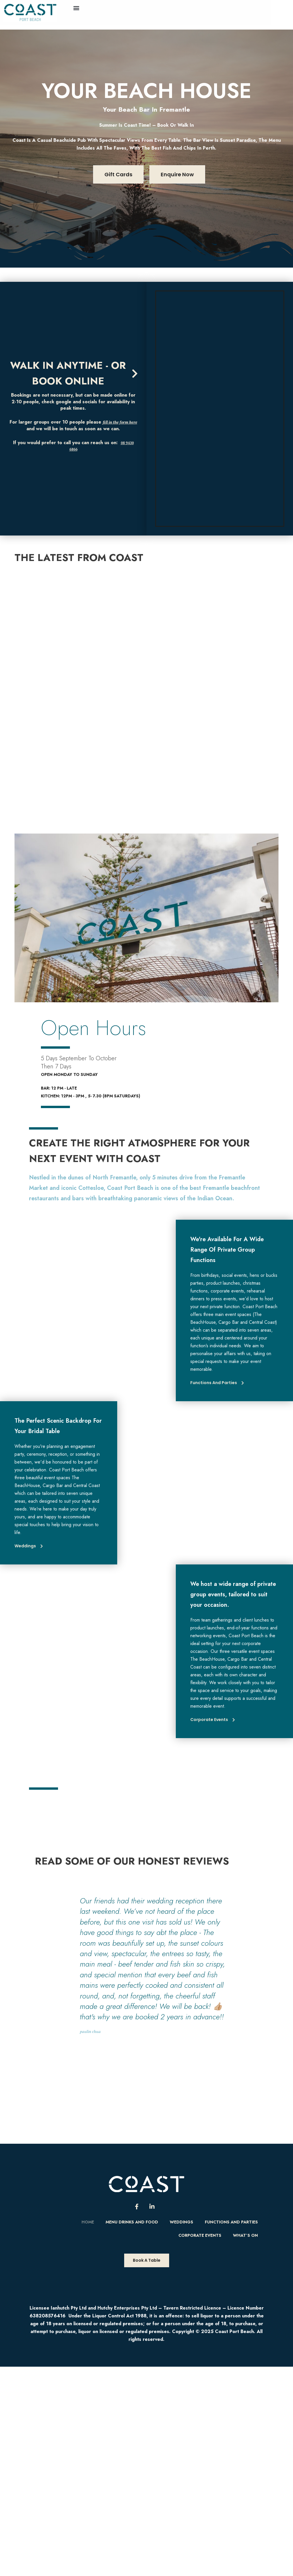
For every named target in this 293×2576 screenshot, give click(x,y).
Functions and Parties (231, 2222)
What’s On (245, 2235)
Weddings (181, 2222)
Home (88, 2222)
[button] (76, 7)
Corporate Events (199, 2235)
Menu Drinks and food (132, 2222)
